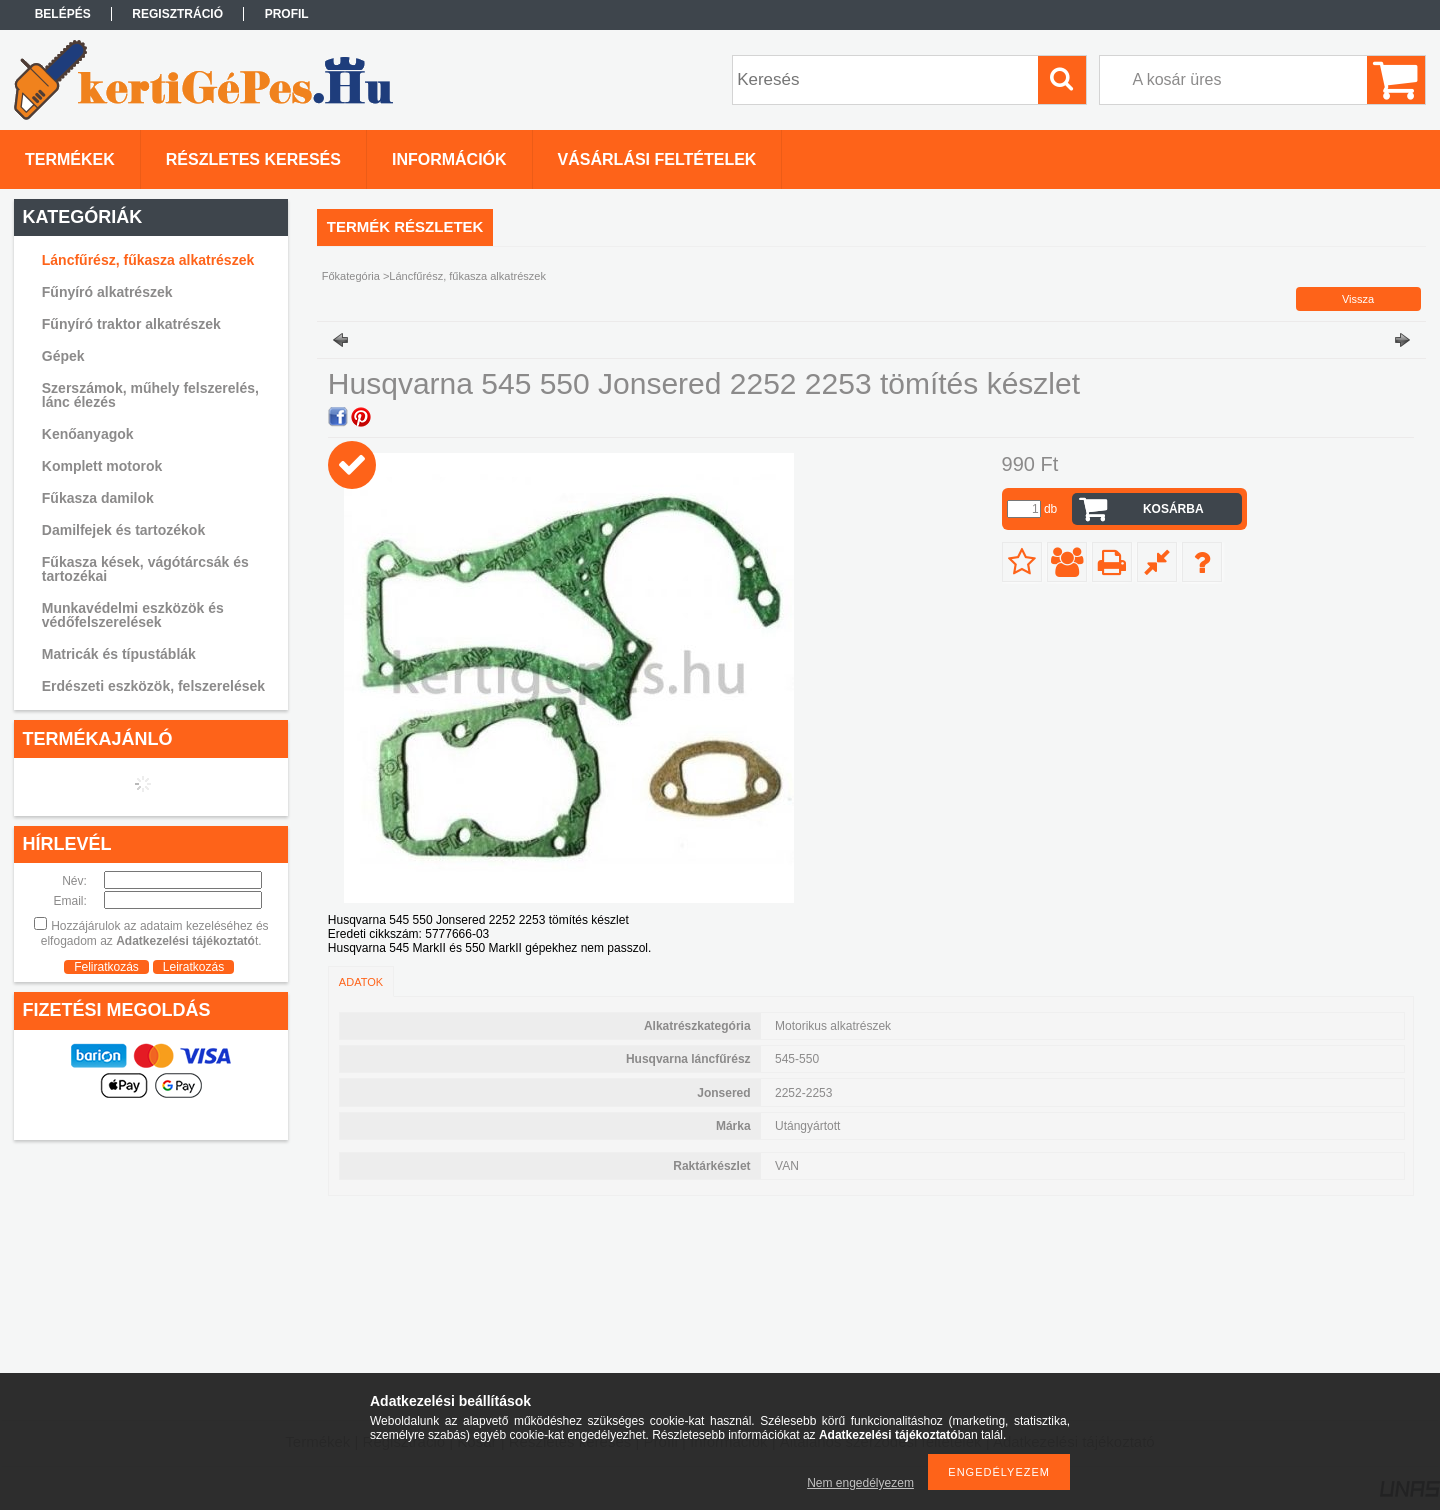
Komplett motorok (102, 466)
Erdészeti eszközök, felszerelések (153, 686)
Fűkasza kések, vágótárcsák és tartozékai (145, 569)
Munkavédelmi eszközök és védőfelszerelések (133, 615)
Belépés (63, 14)
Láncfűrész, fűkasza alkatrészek (148, 260)
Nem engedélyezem (860, 1483)
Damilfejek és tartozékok (123, 530)
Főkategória (351, 276)
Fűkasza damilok (98, 498)
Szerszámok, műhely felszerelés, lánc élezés (150, 395)
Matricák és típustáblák (119, 654)
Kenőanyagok (88, 434)
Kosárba (1173, 509)
